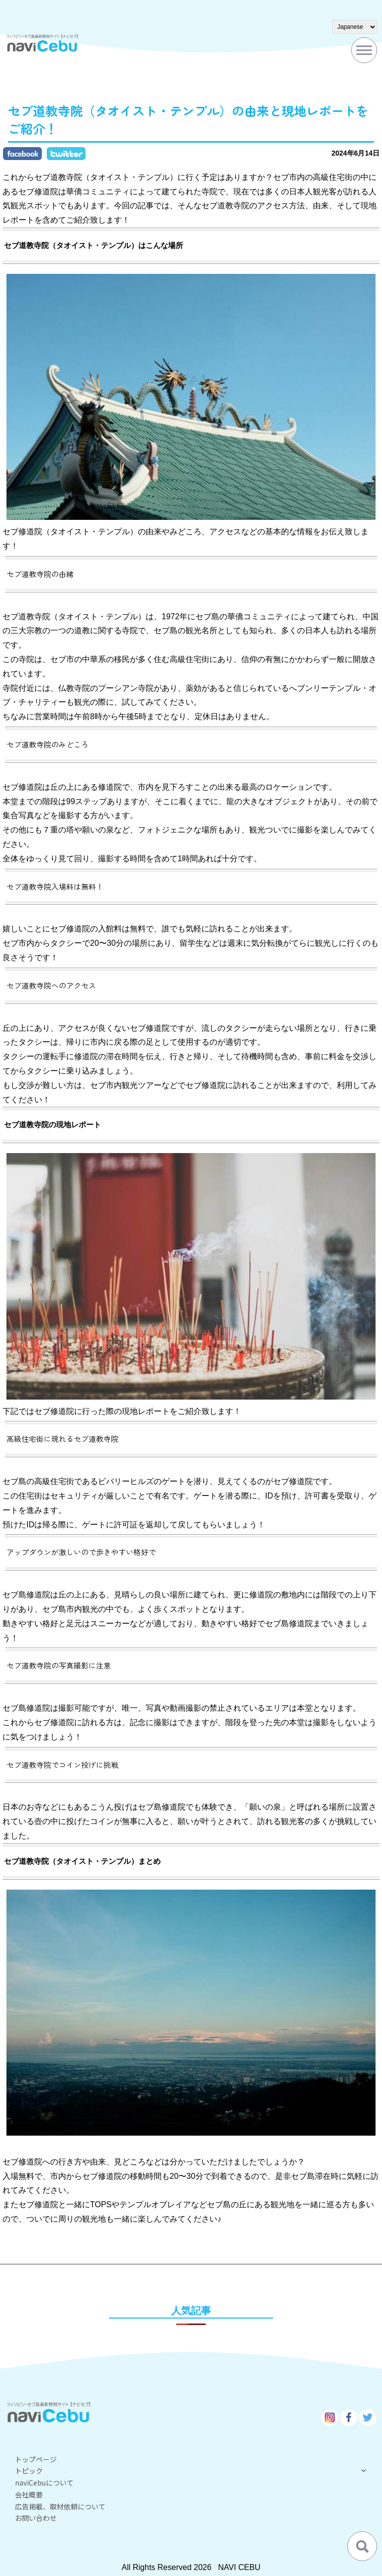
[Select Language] (354, 27)
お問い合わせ (36, 2518)
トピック (191, 2471)
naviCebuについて (44, 2483)
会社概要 (29, 2494)
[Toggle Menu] (364, 50)
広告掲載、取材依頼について (60, 2506)
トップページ (36, 2459)
